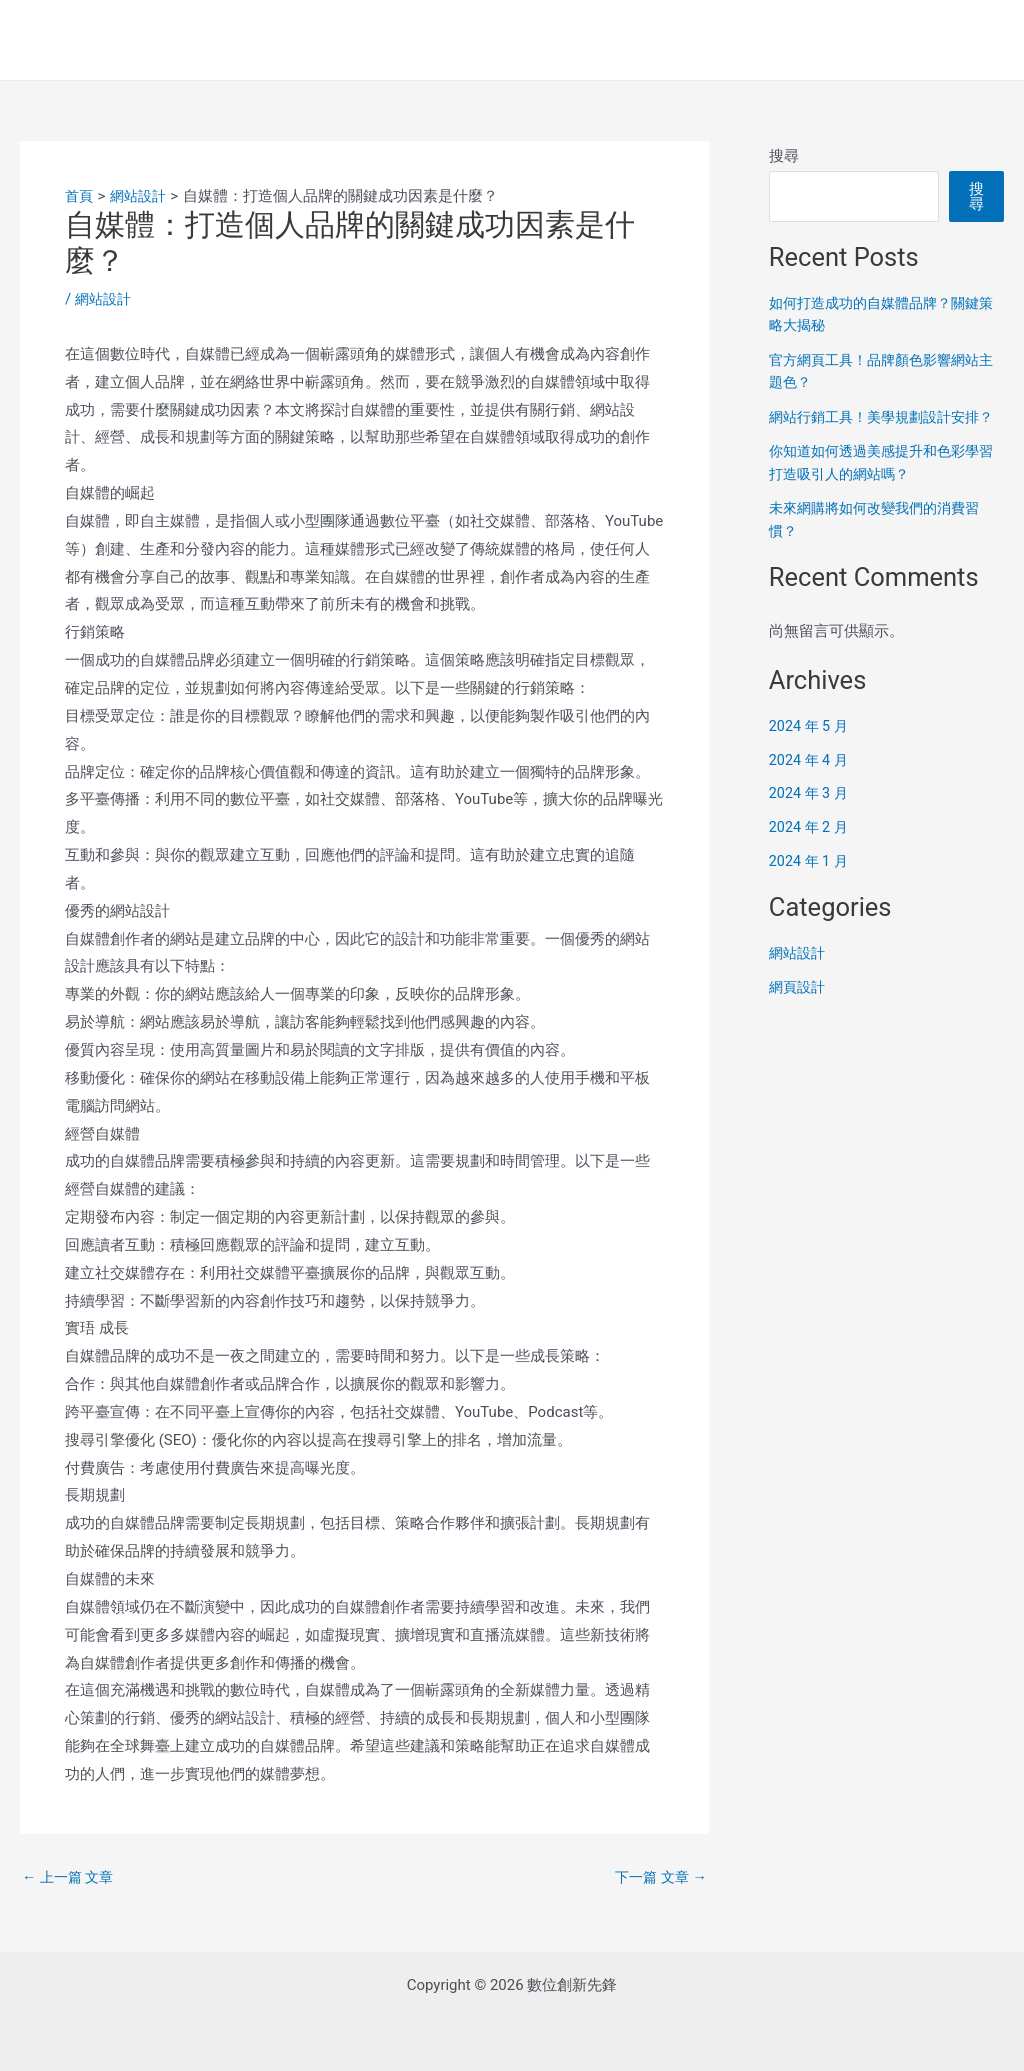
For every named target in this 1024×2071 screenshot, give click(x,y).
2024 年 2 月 (810, 850)
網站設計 (105, 299)
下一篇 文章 (657, 1877)
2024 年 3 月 (810, 816)
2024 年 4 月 (810, 782)
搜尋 (784, 156)
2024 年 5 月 (810, 748)
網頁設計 (799, 1009)
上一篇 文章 (70, 1877)
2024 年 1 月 (810, 883)
